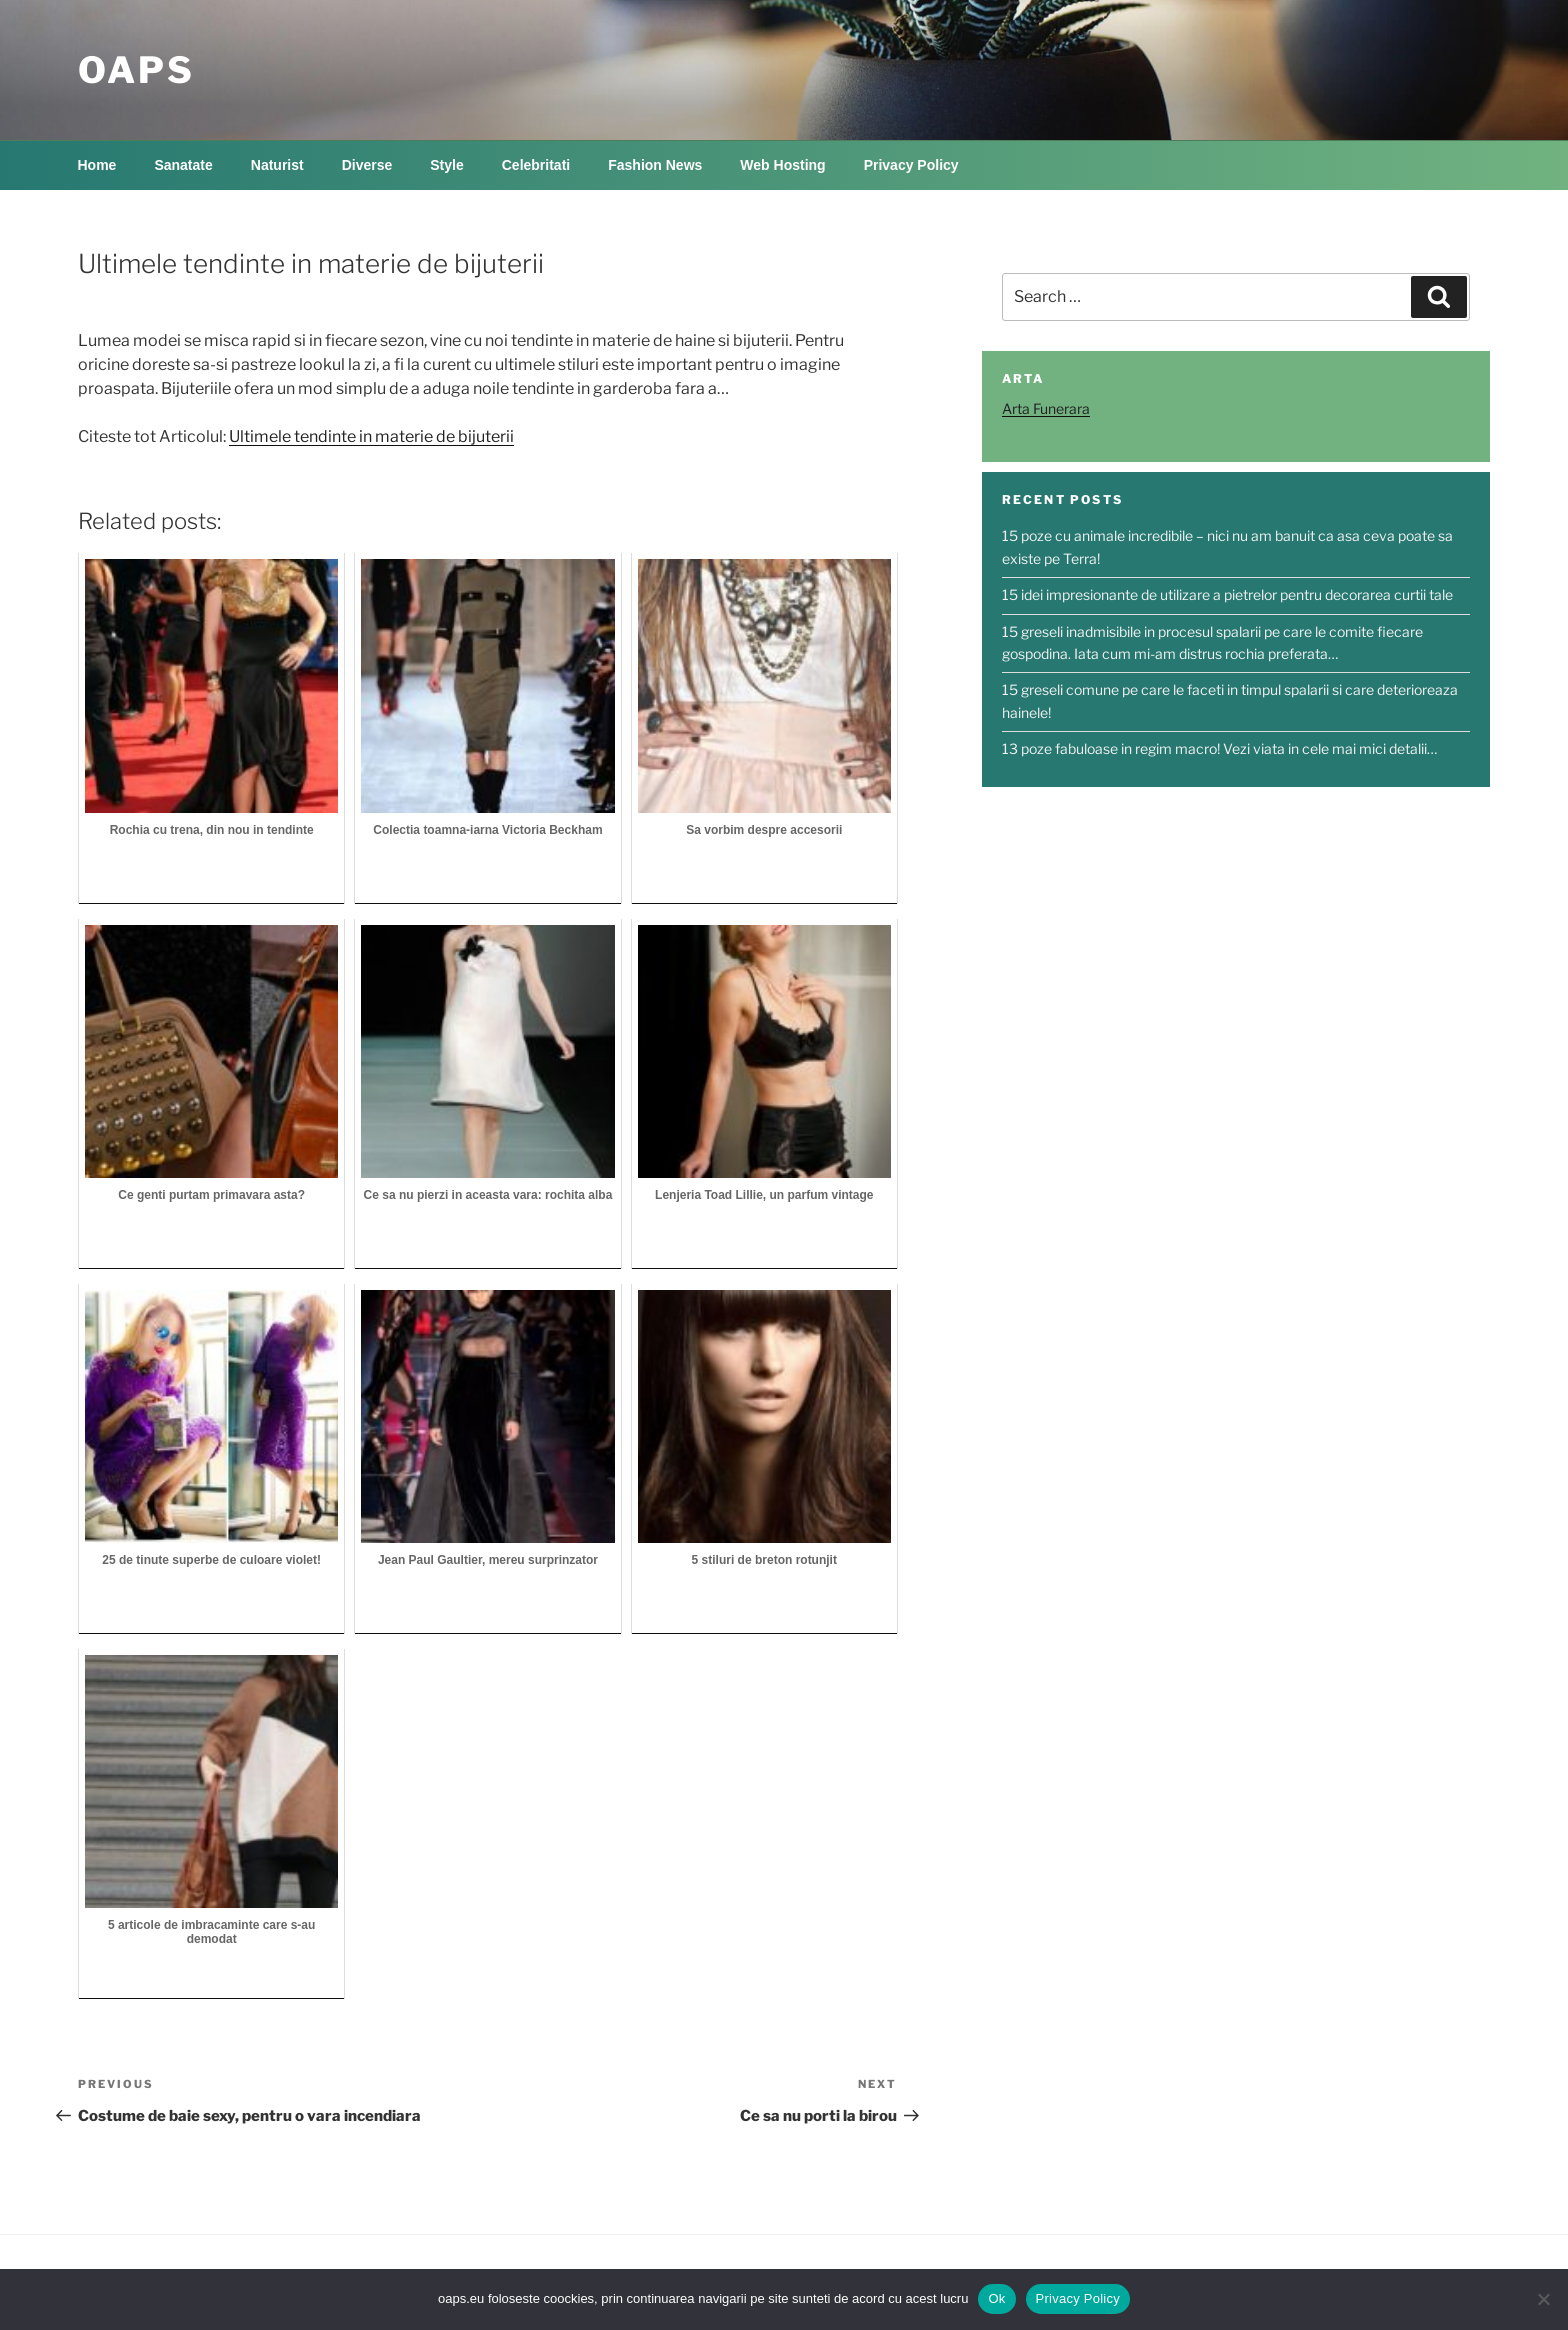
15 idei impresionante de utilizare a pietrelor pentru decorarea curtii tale (1227, 594)
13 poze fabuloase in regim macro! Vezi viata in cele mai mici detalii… (1219, 748)
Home (97, 165)
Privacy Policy (911, 165)
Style (446, 165)
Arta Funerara (1046, 408)
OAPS (136, 70)
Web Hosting (782, 165)
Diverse (367, 165)
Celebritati (536, 165)
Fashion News (655, 165)
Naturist (277, 165)
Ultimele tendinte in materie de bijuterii (371, 436)
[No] (1543, 2299)
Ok (996, 2298)
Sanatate (183, 165)
